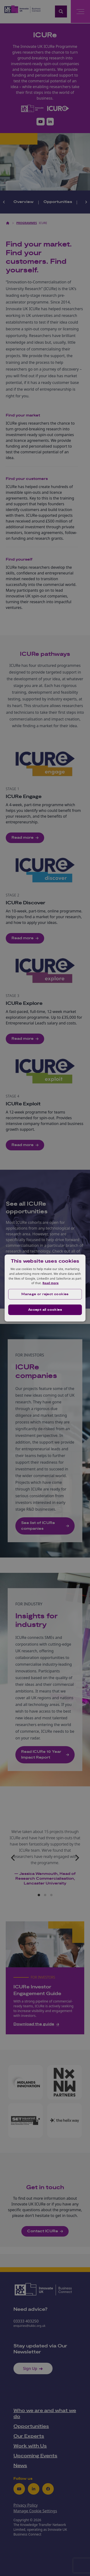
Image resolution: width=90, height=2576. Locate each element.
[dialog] (45, 1288)
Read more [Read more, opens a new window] (50, 1283)
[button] (45, 1294)
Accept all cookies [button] (45, 1310)
